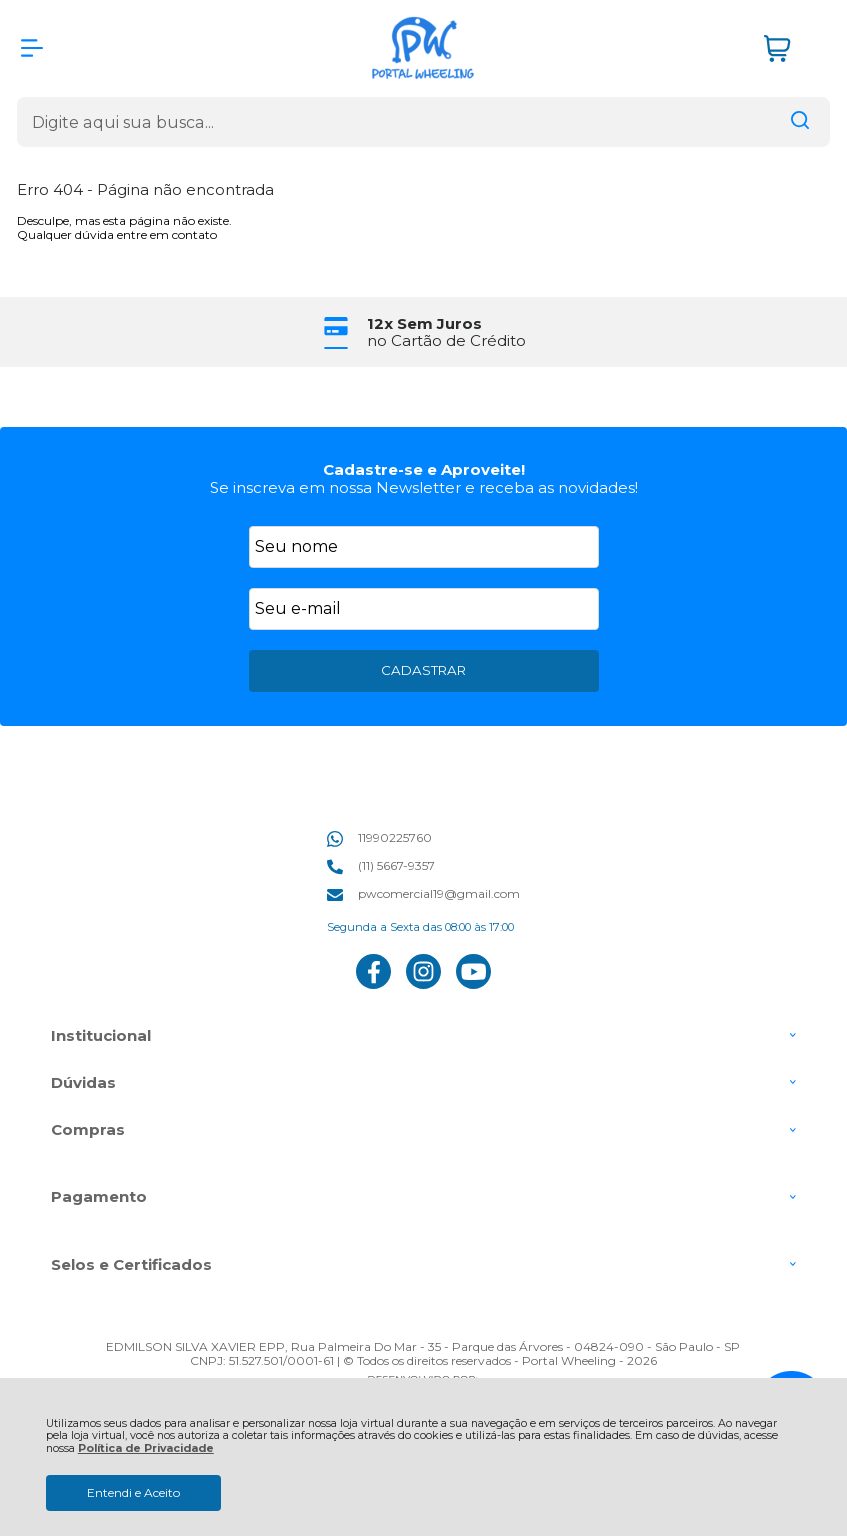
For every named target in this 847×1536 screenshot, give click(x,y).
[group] (423, 332)
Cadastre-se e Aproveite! (424, 469)
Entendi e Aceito (133, 1492)
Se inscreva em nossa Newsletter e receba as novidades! (424, 487)
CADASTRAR (423, 670)
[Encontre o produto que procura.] (800, 122)
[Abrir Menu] (32, 48)
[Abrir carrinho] (792, 48)
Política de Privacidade (146, 1448)
